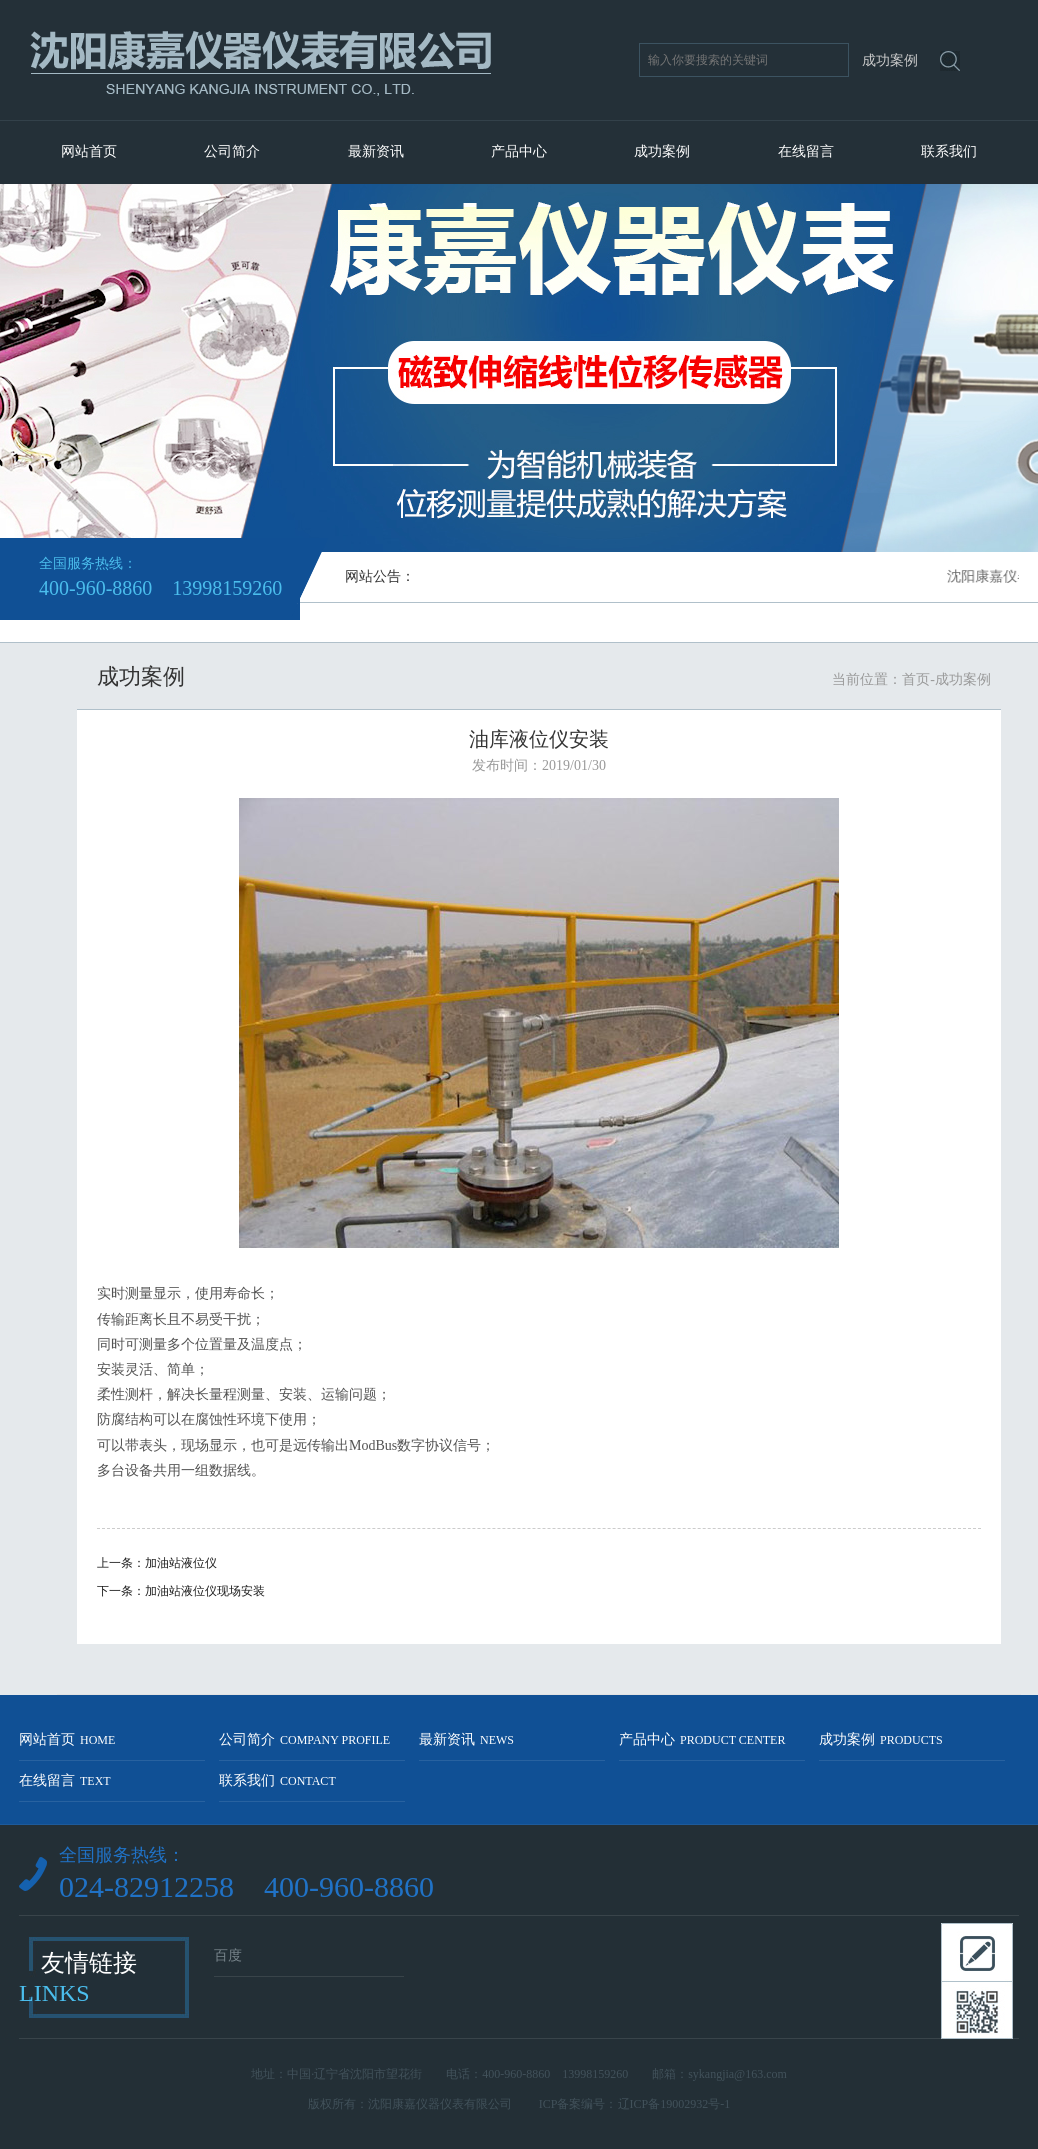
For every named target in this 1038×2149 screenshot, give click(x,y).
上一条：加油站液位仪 (157, 1563)
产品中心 (519, 151)
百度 (228, 1955)
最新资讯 (376, 151)
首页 (916, 679)
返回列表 (539, 1624)
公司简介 (232, 151)
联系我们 (949, 151)
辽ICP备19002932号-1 (674, 2104)
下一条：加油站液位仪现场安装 (181, 1591)
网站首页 (89, 151)
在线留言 (806, 151)
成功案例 (662, 151)
